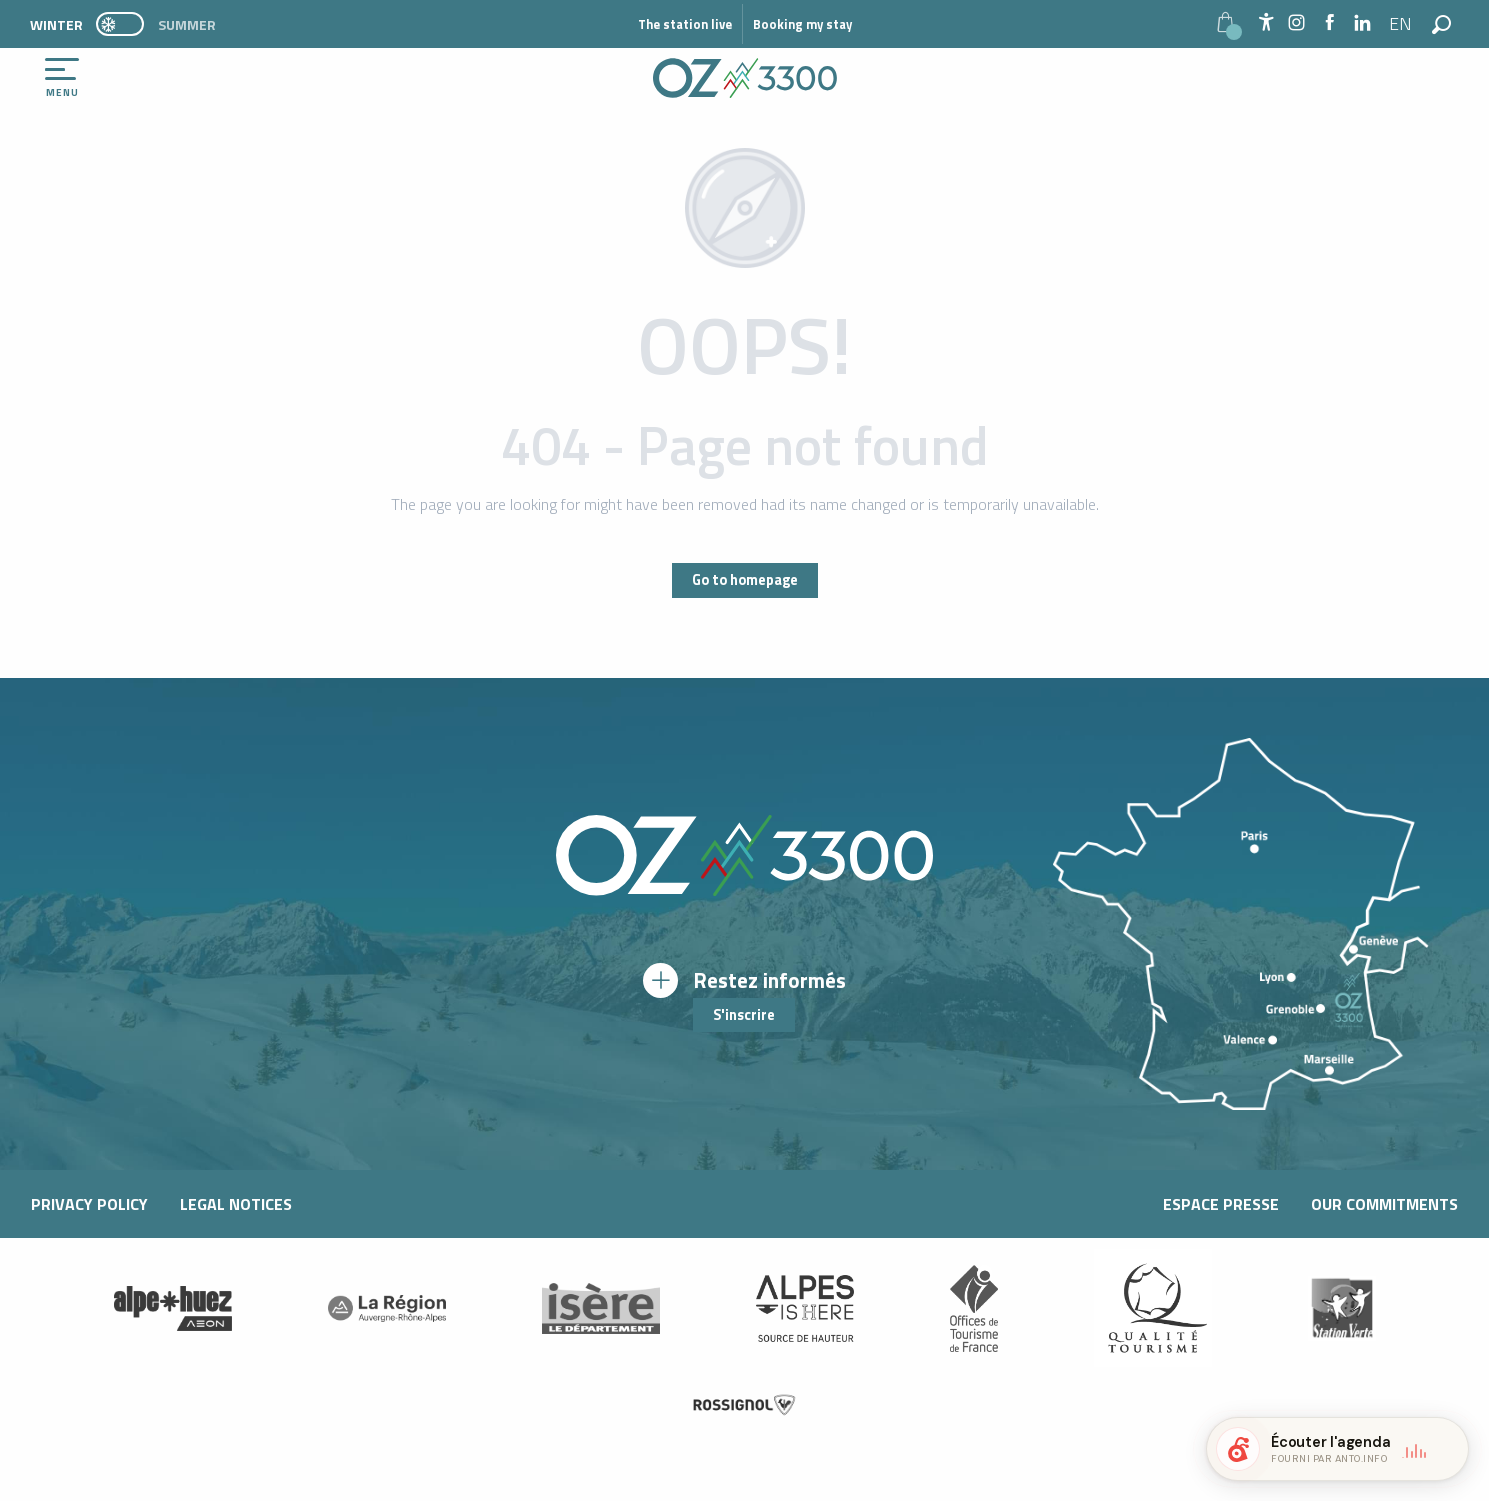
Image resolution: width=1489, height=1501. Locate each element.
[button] (1401, 24)
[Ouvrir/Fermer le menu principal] (62, 78)
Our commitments (1384, 1204)
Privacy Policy (89, 1204)
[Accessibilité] (1266, 22)
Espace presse (1221, 1204)
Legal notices (236, 1204)
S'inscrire (744, 1015)
